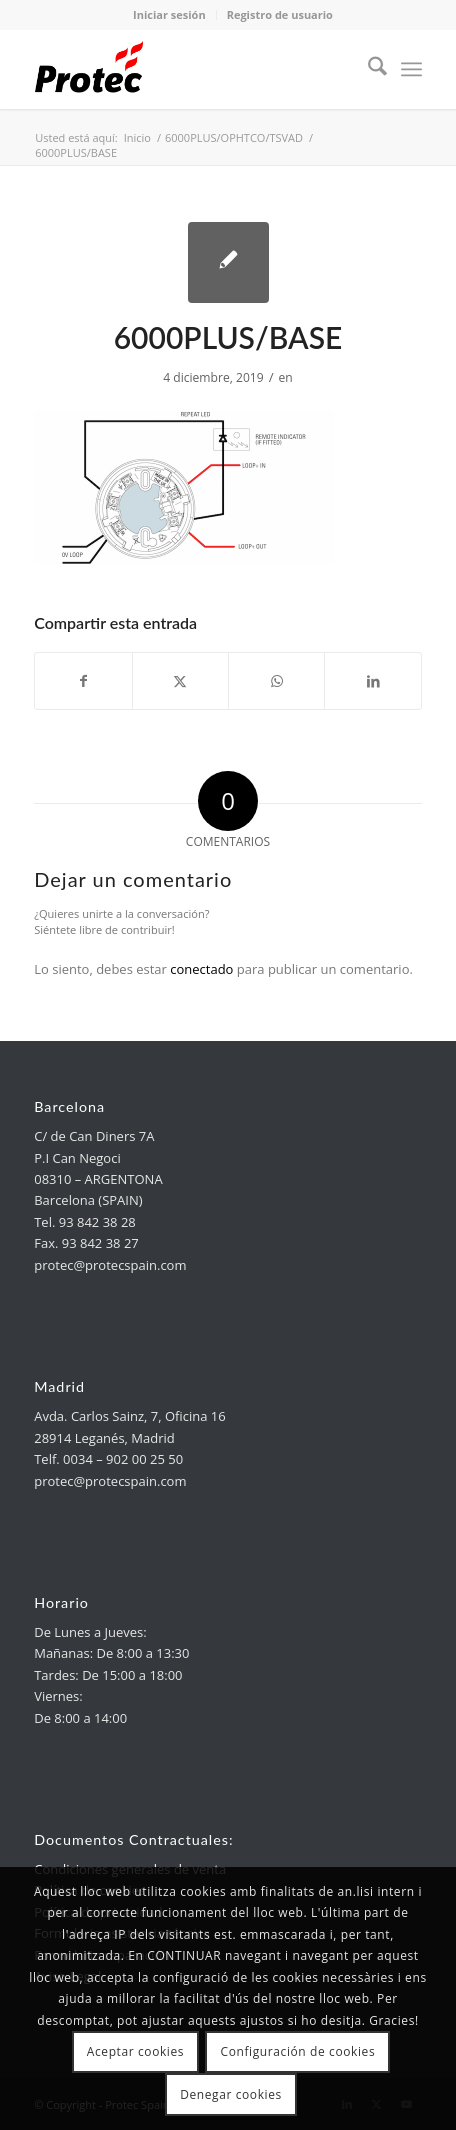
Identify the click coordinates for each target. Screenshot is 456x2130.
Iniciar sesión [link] (169, 14)
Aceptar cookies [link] (135, 2051)
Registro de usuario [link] (280, 14)
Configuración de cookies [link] (298, 2051)
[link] (189, 69)
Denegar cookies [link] (231, 2094)
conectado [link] (201, 969)
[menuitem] (367, 69)
